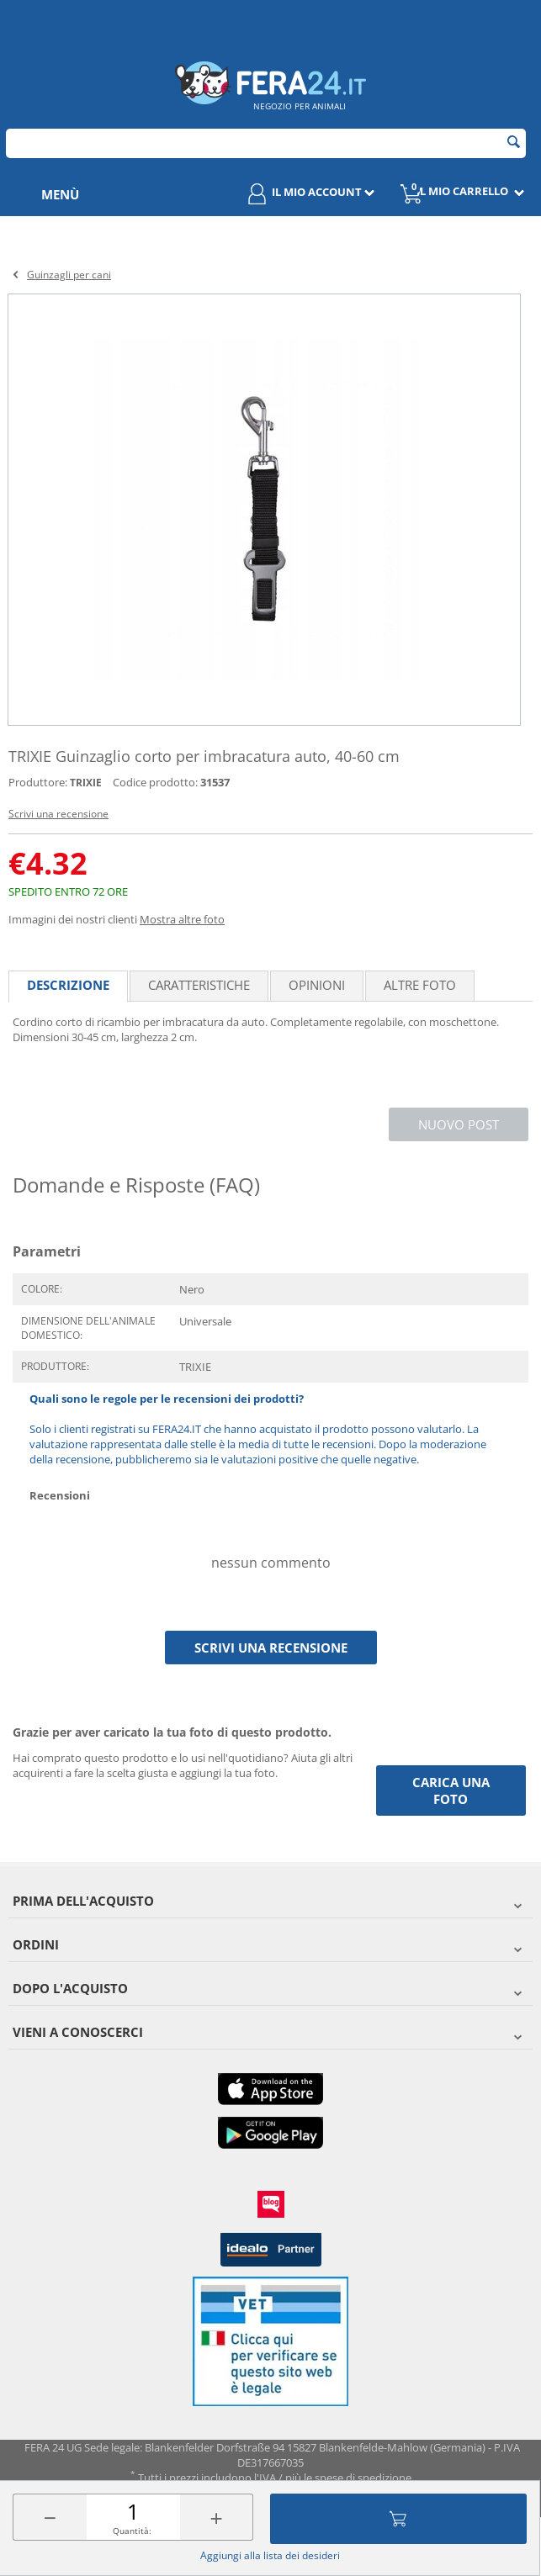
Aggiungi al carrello (398, 2518)
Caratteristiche (199, 984)
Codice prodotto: (155, 782)
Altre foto (420, 984)
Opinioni (317, 984)
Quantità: (132, 2530)
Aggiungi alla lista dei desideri (270, 2555)
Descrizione (68, 984)
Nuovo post (458, 1124)
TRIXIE (86, 782)
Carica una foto (451, 1790)
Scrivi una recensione (58, 814)
